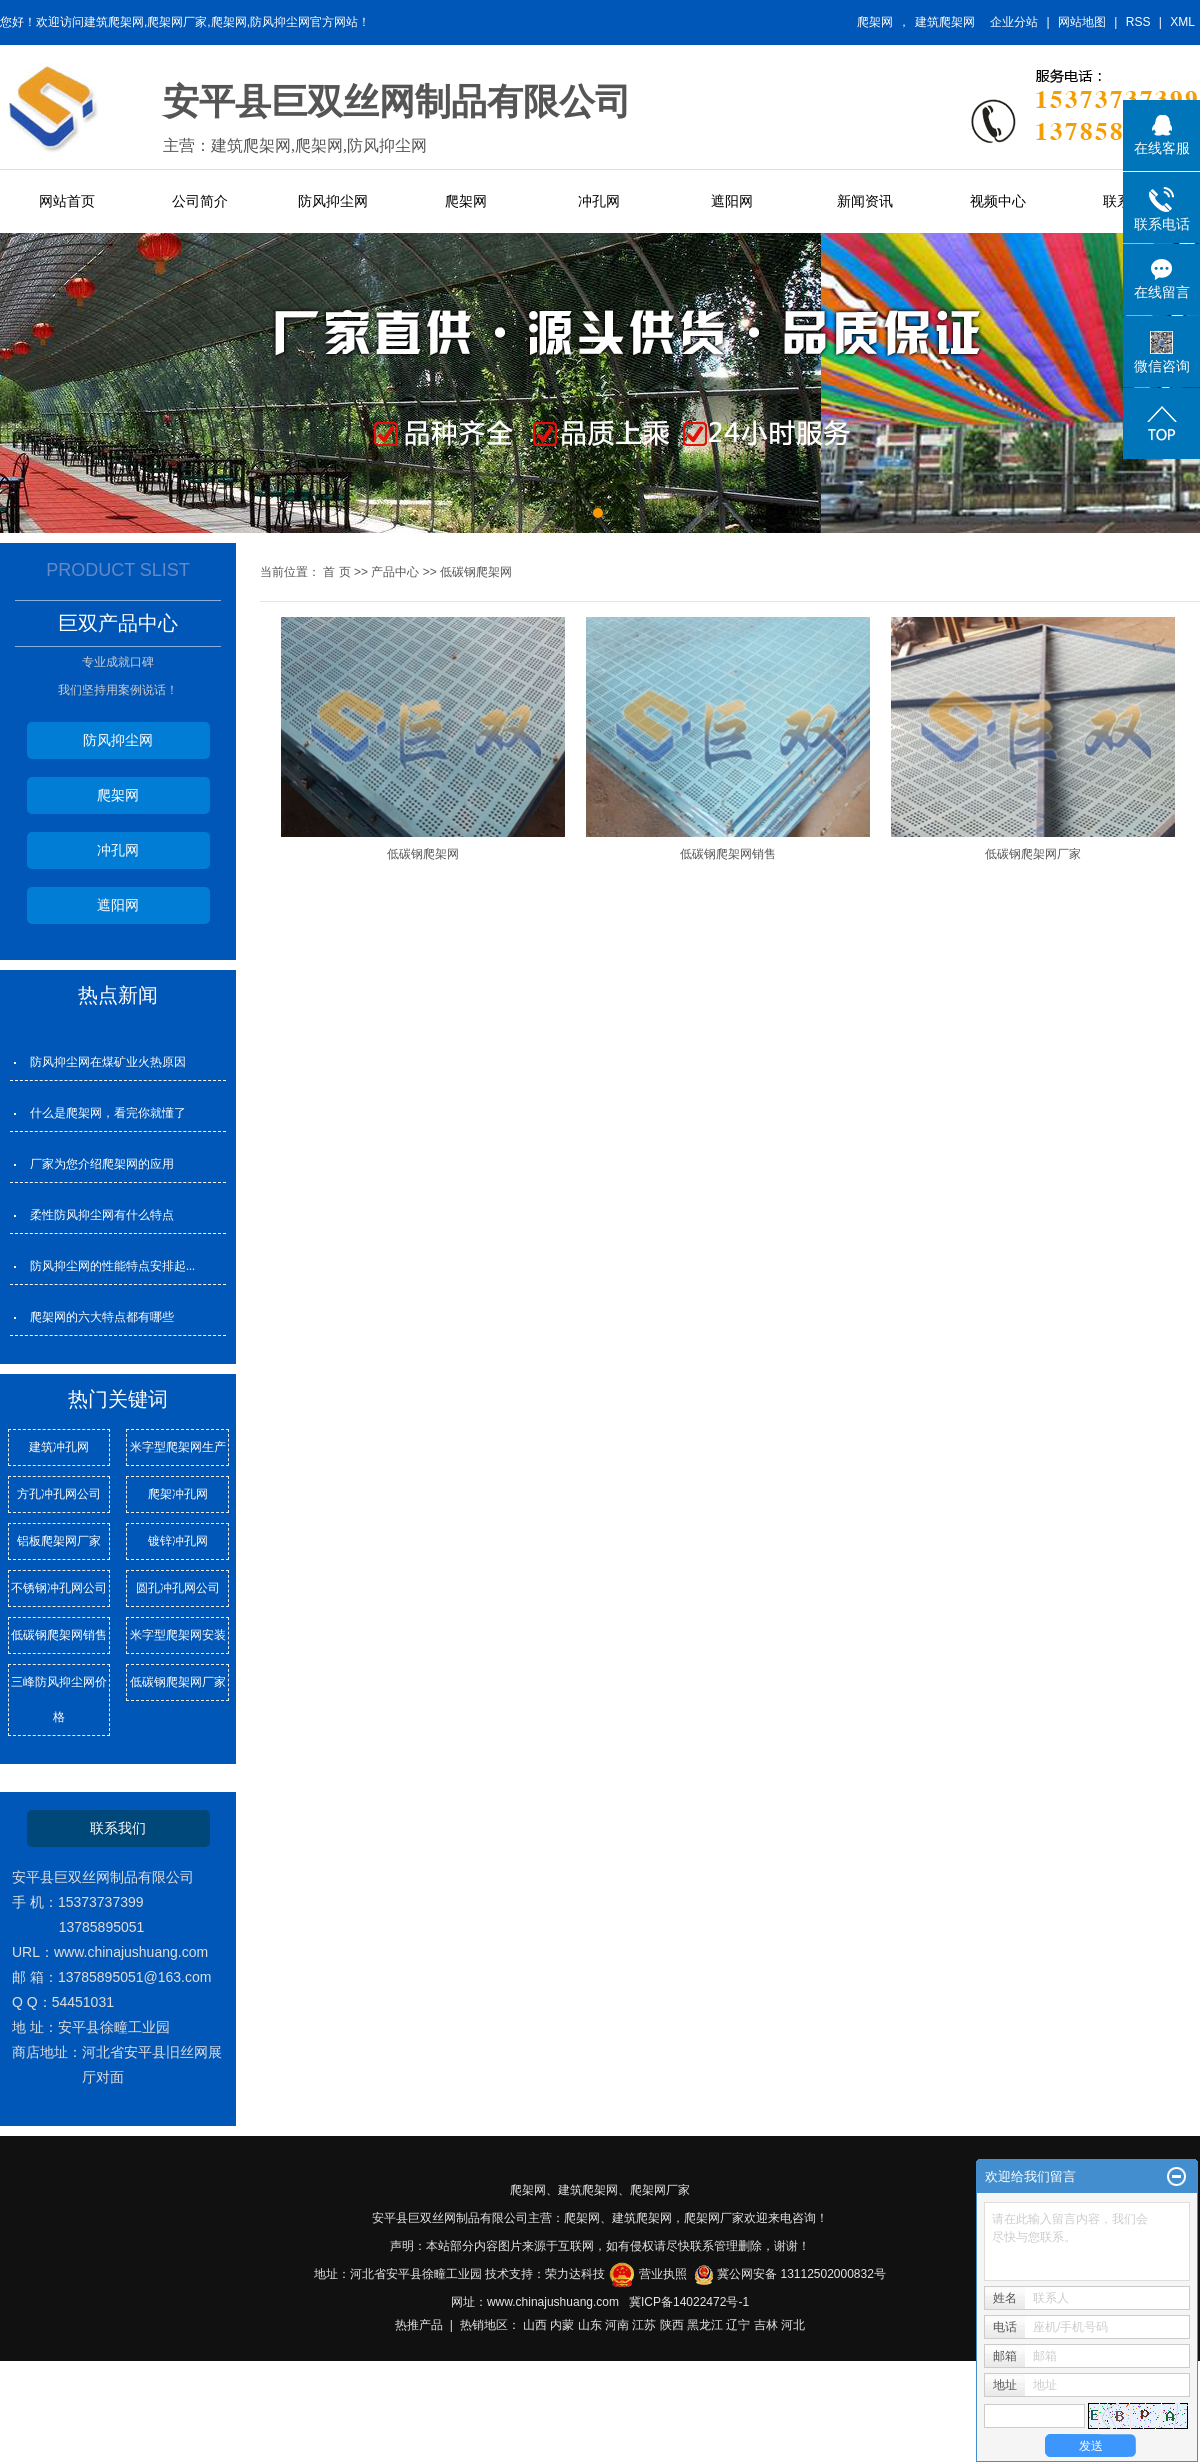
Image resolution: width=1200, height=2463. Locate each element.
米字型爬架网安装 (178, 1635)
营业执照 (663, 2274)
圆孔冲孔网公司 (178, 1588)
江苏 (644, 2325)
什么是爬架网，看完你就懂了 (108, 1113)
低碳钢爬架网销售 (59, 1635)
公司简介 (200, 201)
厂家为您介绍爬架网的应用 (102, 1164)
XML (1182, 22)
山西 (535, 2325)
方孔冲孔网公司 (59, 1494)
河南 (617, 2325)
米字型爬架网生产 (178, 1447)
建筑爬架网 (945, 22)
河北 (793, 2325)
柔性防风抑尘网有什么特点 (102, 1215)
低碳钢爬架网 (476, 572)
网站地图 (1082, 22)
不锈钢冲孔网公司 (59, 1588)
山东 (590, 2325)
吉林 (766, 2325)
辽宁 (738, 2325)
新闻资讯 (865, 201)
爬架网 (875, 22)
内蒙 (562, 2325)
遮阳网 (732, 201)
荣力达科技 (575, 2274)
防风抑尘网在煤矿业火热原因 (108, 1062)
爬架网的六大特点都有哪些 (102, 1317)
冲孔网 (599, 201)
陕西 (672, 2325)
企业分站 (1014, 22)
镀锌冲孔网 (178, 1541)
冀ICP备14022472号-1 (689, 2302)
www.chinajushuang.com (553, 2302)
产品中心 (395, 572)
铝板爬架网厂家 (59, 1541)
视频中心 (998, 201)
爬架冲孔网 (178, 1494)
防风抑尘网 (333, 201)
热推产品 (419, 2325)
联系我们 (118, 1828)
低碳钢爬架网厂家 (178, 1682)
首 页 (336, 572)
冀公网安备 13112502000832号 (801, 2274)
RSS (1138, 22)
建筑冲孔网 (59, 1447)
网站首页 (67, 201)
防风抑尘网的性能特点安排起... (112, 1266)
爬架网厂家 (660, 2190)
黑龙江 (705, 2325)
